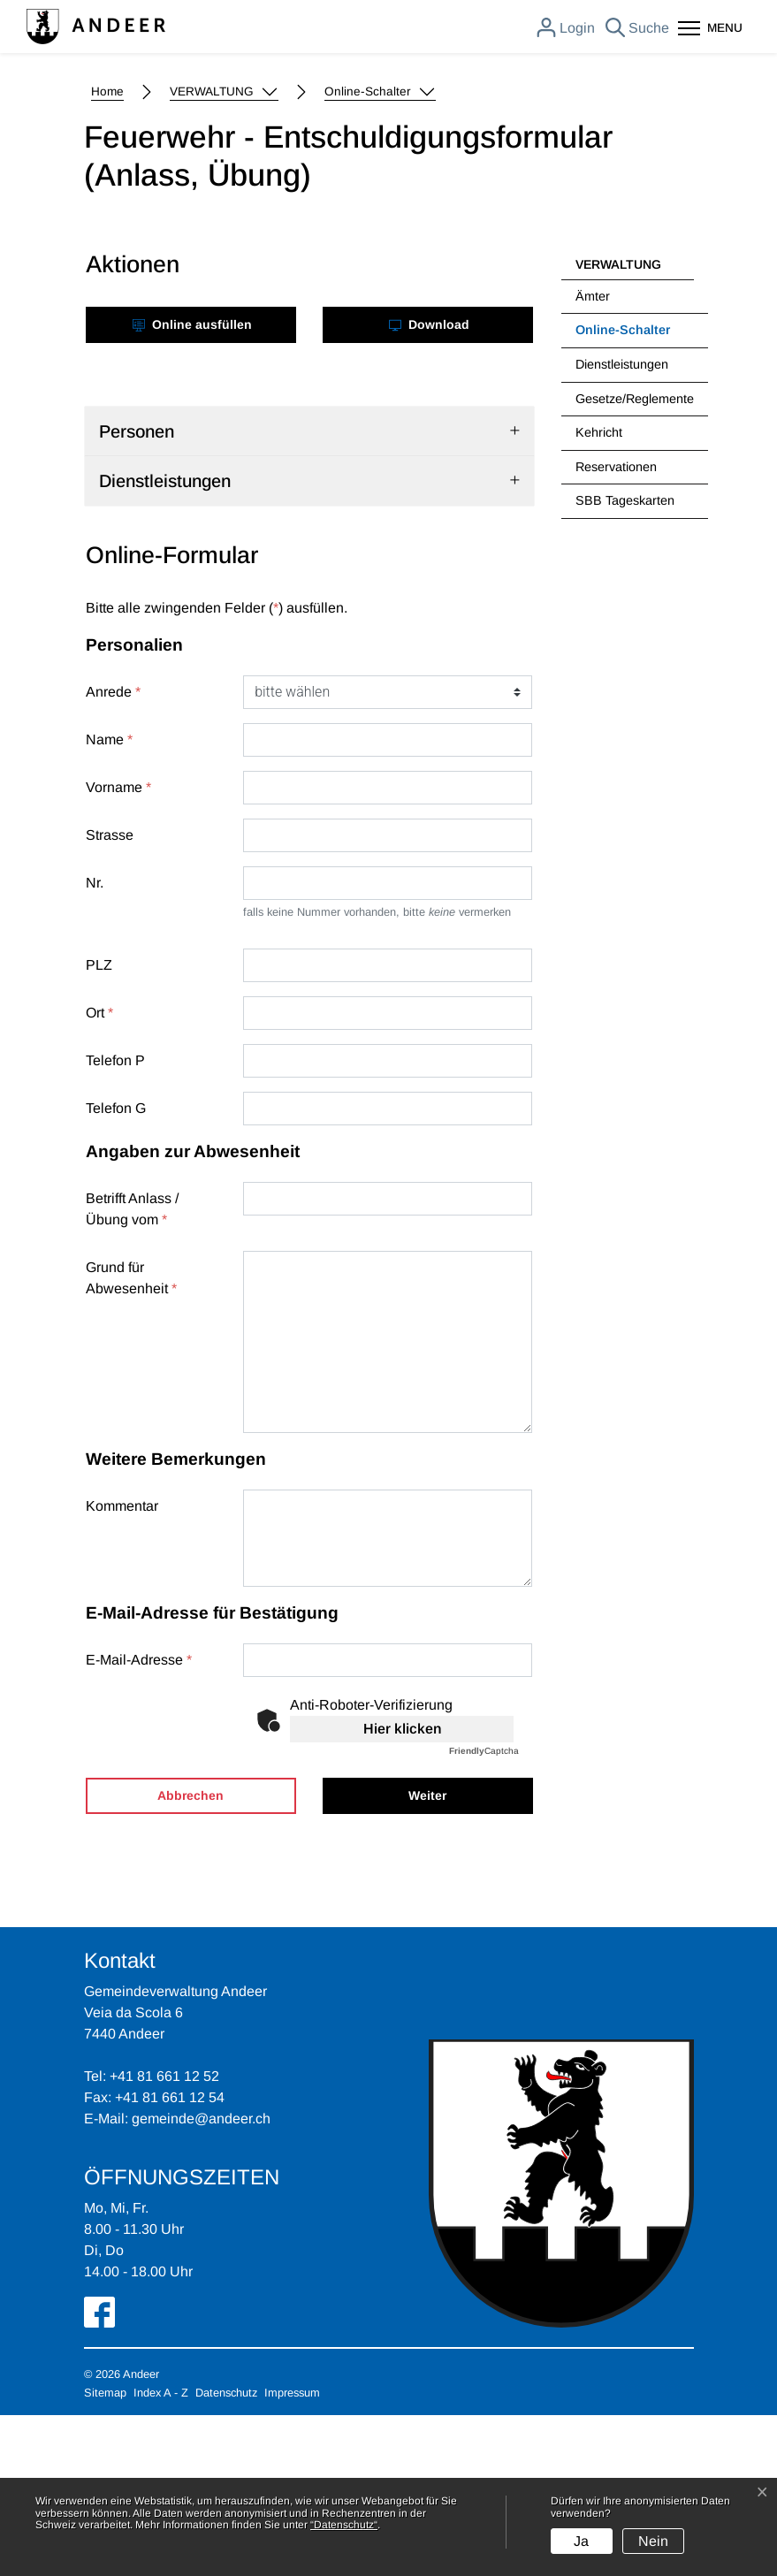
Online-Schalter (622, 496)
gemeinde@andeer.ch (201, 2279)
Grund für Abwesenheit (131, 1439)
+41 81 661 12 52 (164, 2236)
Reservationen (616, 628)
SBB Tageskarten (624, 661)
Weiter (427, 1956)
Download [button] (429, 485)
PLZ (99, 1125)
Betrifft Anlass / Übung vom (132, 1370)
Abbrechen (190, 1956)
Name (109, 900)
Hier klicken (402, 1889)
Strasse (109, 995)
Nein (653, 2541)
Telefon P (115, 1221)
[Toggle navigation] (710, 29)
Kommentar (122, 1666)
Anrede (113, 852)
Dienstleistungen (621, 525)
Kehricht (598, 593)
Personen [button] (136, 592)
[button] (224, 252)
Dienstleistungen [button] (165, 642)
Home (107, 252)
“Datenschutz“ (343, 2525)
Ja (581, 2541)
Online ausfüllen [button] (192, 485)
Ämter (592, 457)
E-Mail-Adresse (139, 1820)
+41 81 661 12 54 (170, 2258)
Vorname (118, 948)
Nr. (94, 1043)
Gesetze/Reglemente (634, 560)
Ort (99, 1173)
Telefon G (116, 1269)
